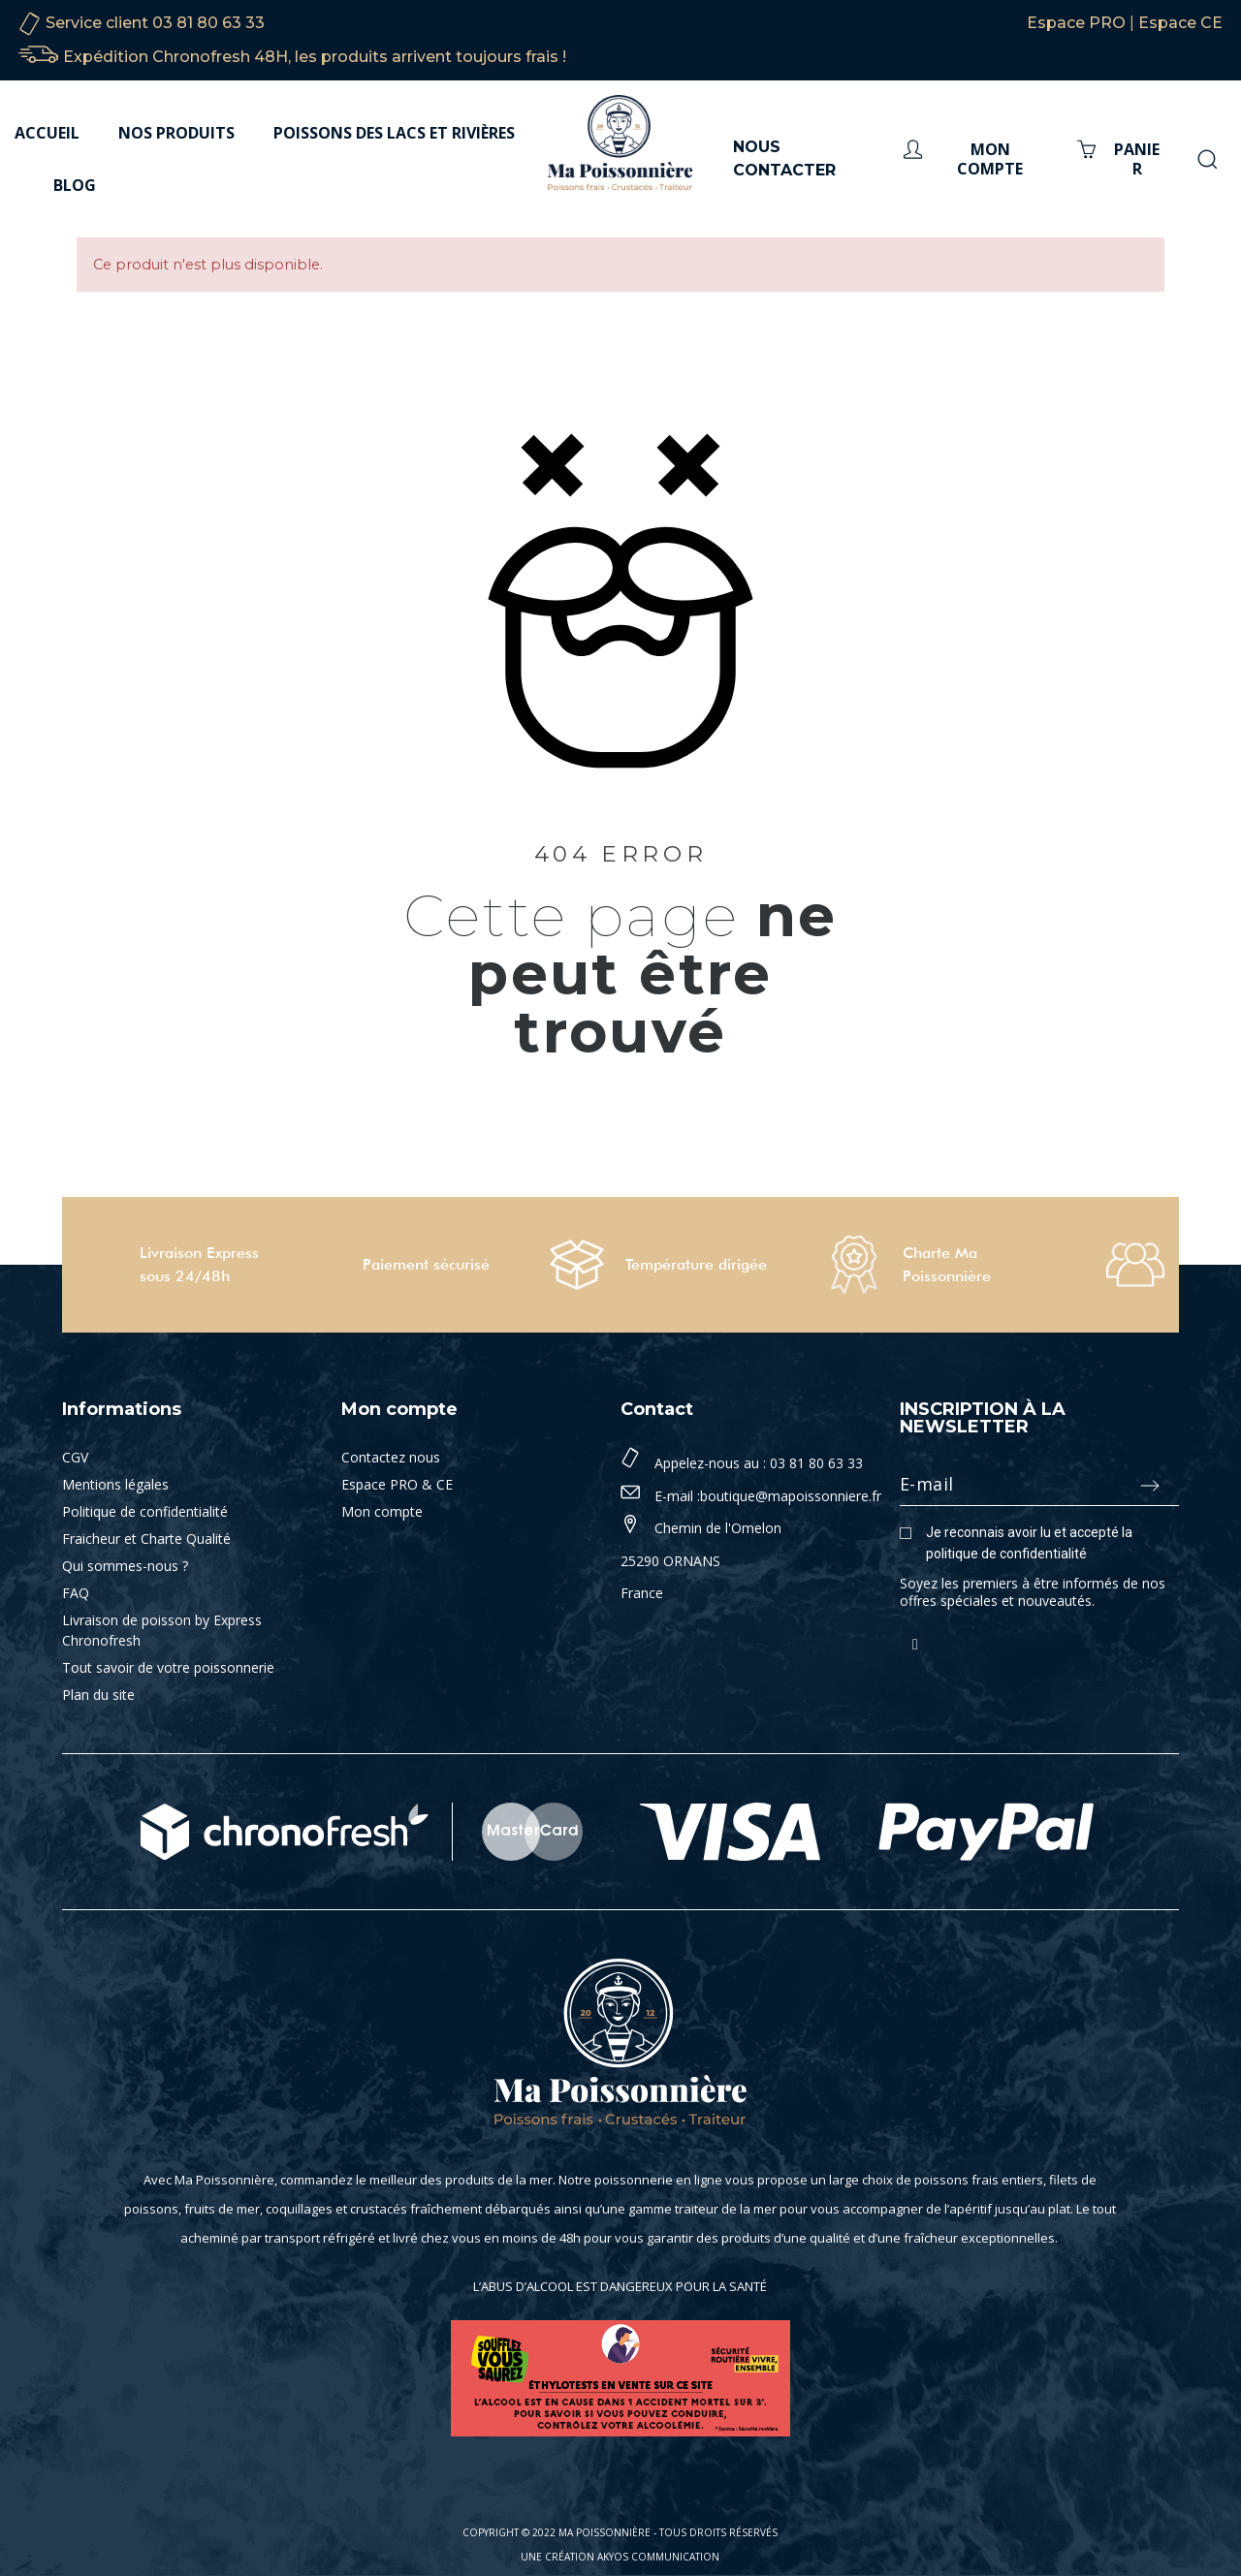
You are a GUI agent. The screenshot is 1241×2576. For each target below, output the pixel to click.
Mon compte (382, 1511)
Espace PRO (1076, 23)
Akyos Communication (658, 2556)
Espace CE (1180, 23)
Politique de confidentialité (145, 1511)
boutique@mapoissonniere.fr (790, 1496)
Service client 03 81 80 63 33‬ (155, 23)
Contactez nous (390, 1457)
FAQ (75, 1593)
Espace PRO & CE (397, 1484)
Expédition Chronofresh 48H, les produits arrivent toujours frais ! (314, 56)
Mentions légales (115, 1484)
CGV (75, 1457)
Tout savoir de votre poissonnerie (168, 1667)
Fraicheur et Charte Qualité (146, 1538)
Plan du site (98, 1694)
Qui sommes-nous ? (125, 1565)
